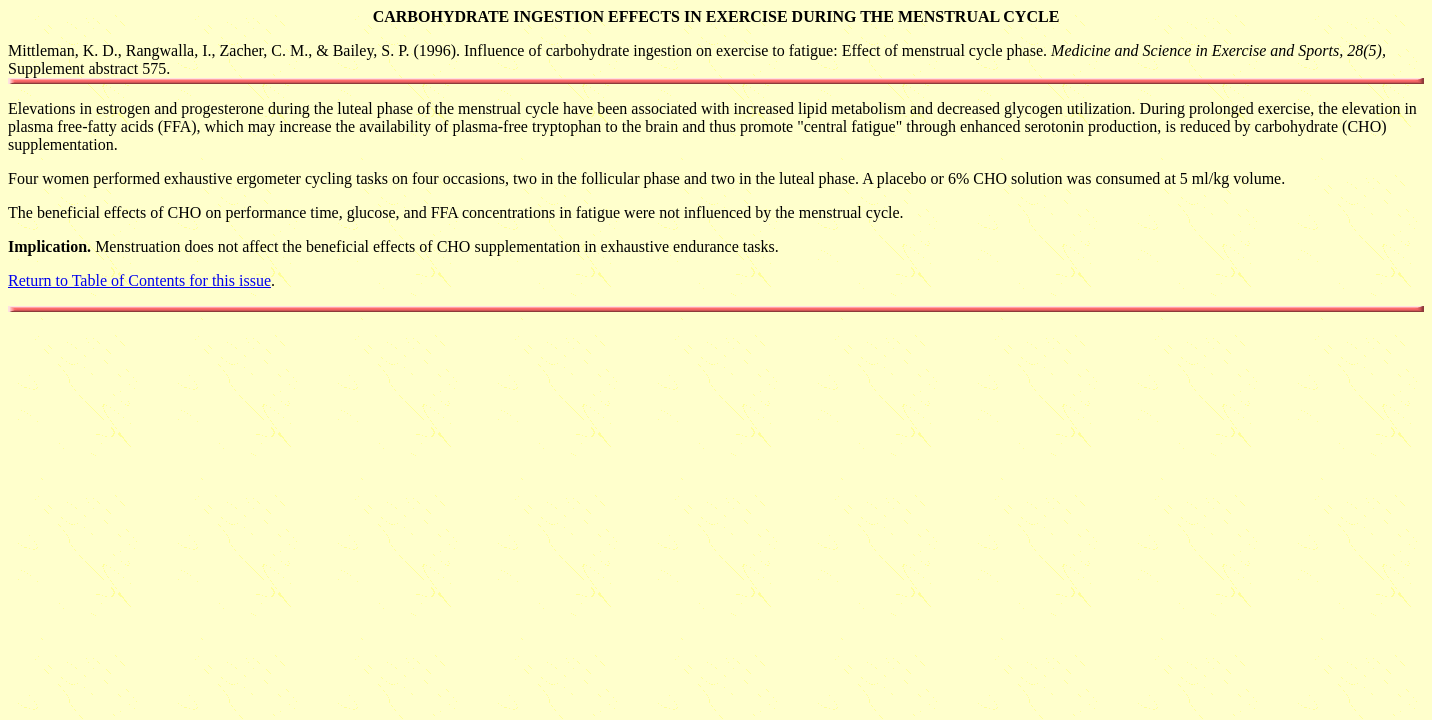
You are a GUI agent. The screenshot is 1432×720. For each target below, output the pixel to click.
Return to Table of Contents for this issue (139, 280)
